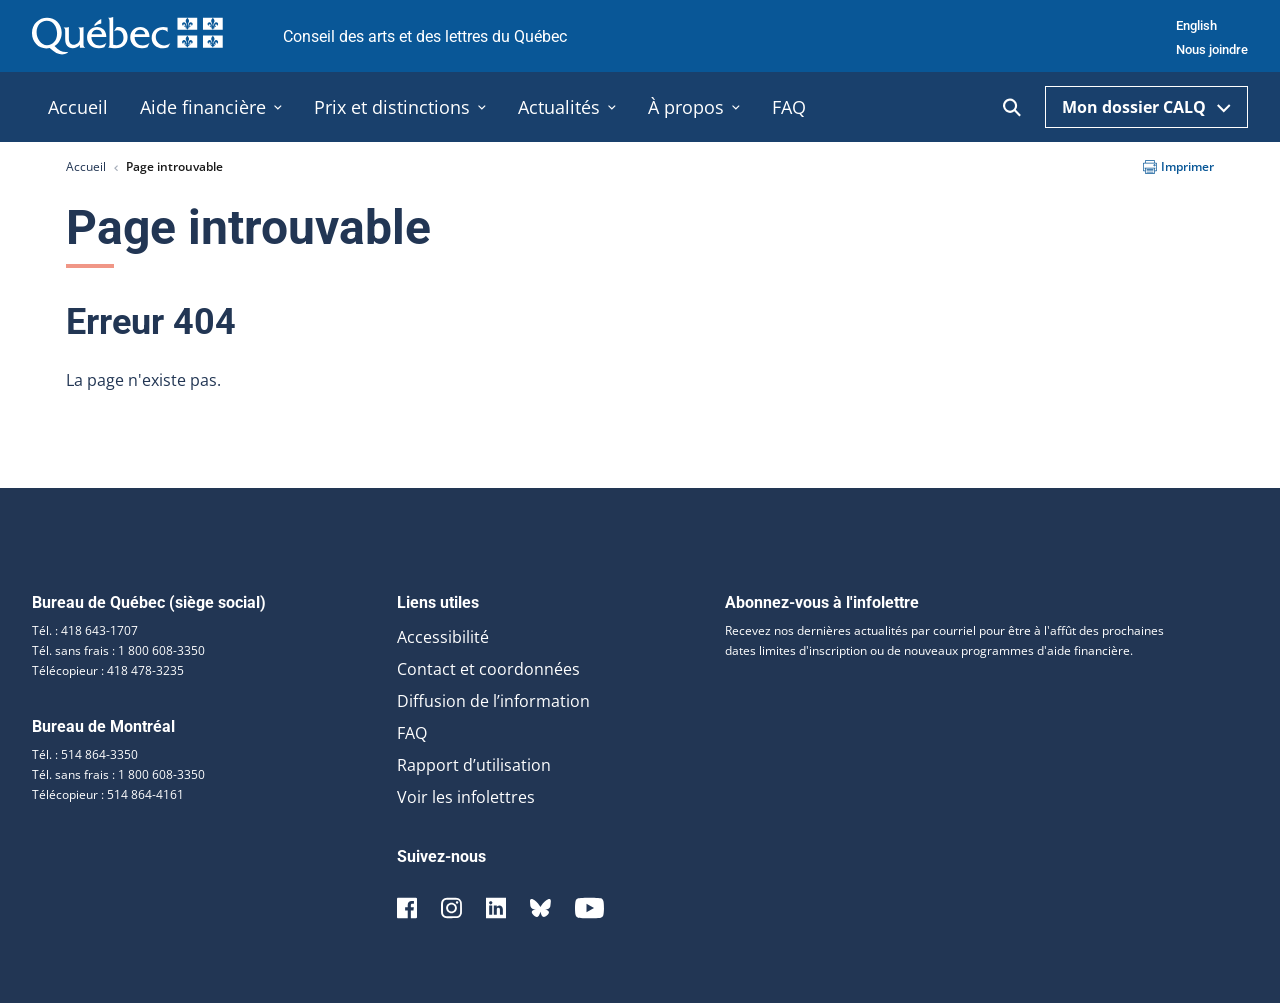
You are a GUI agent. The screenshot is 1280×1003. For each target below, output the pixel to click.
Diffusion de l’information (493, 701)
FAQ (412, 733)
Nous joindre (1212, 49)
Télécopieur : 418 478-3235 (108, 670)
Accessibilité (443, 637)
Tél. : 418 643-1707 (85, 630)
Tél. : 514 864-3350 (85, 754)
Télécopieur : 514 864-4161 (108, 794)
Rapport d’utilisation (474, 765)
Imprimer (1178, 166)
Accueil (86, 166)
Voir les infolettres (466, 797)
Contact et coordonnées (488, 669)
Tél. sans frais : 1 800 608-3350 (118, 650)
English (1196, 25)
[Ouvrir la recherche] (1012, 107)
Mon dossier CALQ (1146, 107)
